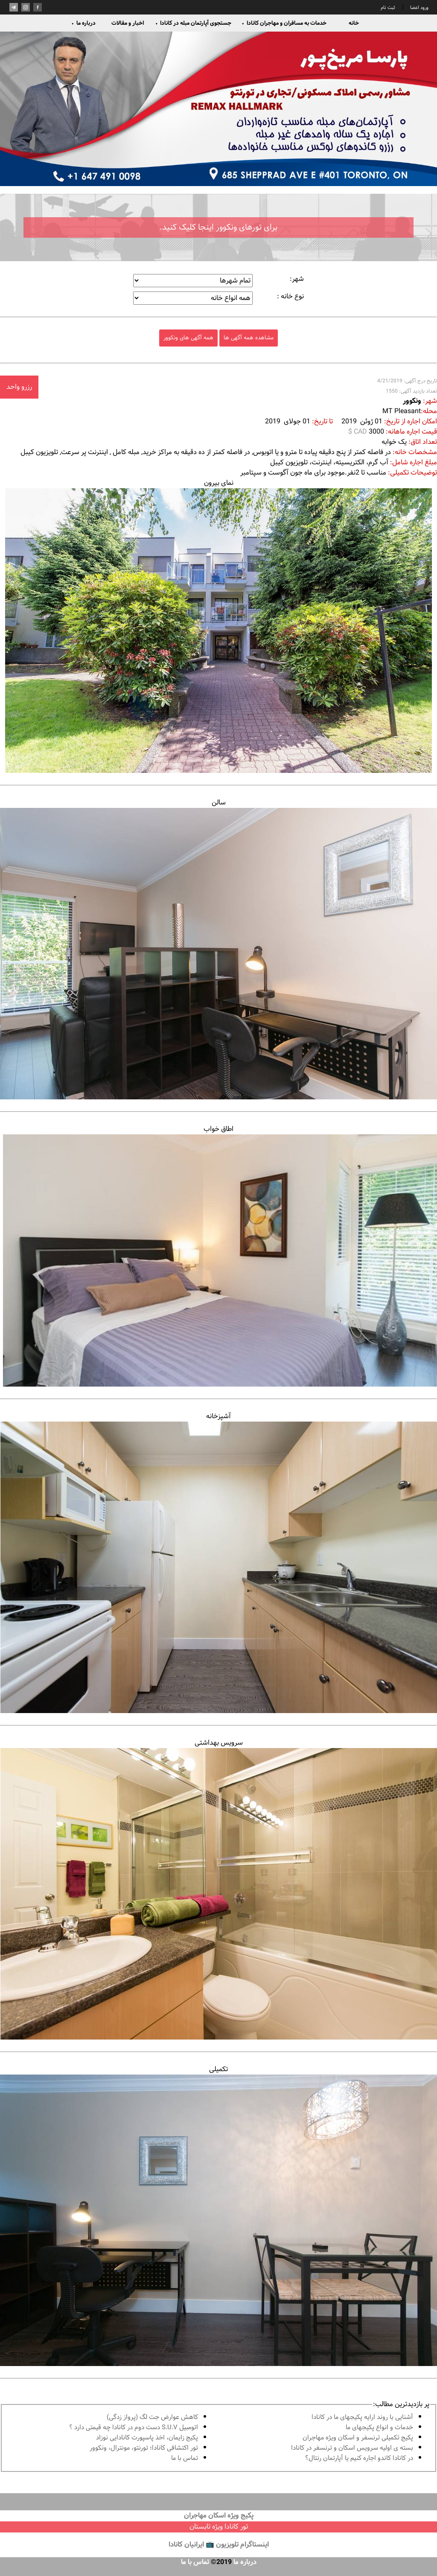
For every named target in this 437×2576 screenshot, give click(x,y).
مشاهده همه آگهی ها (249, 338)
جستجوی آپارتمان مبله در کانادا (193, 23)
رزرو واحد (19, 387)
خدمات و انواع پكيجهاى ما (379, 2427)
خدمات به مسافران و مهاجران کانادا (284, 23)
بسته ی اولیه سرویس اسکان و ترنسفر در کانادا (352, 2448)
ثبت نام (388, 8)
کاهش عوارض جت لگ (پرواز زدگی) (152, 2417)
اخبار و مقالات (127, 23)
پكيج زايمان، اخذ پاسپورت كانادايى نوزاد (147, 2438)
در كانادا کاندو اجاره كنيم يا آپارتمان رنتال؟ (359, 2458)
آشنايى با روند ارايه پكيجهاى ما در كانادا (362, 2417)
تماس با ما (184, 2458)
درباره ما (83, 23)
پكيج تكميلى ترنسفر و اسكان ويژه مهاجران (358, 2438)
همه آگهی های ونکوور (188, 338)
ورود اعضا (418, 8)
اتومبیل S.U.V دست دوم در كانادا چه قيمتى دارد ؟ (133, 2427)
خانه (354, 23)
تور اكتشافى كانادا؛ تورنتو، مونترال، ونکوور (144, 2448)
